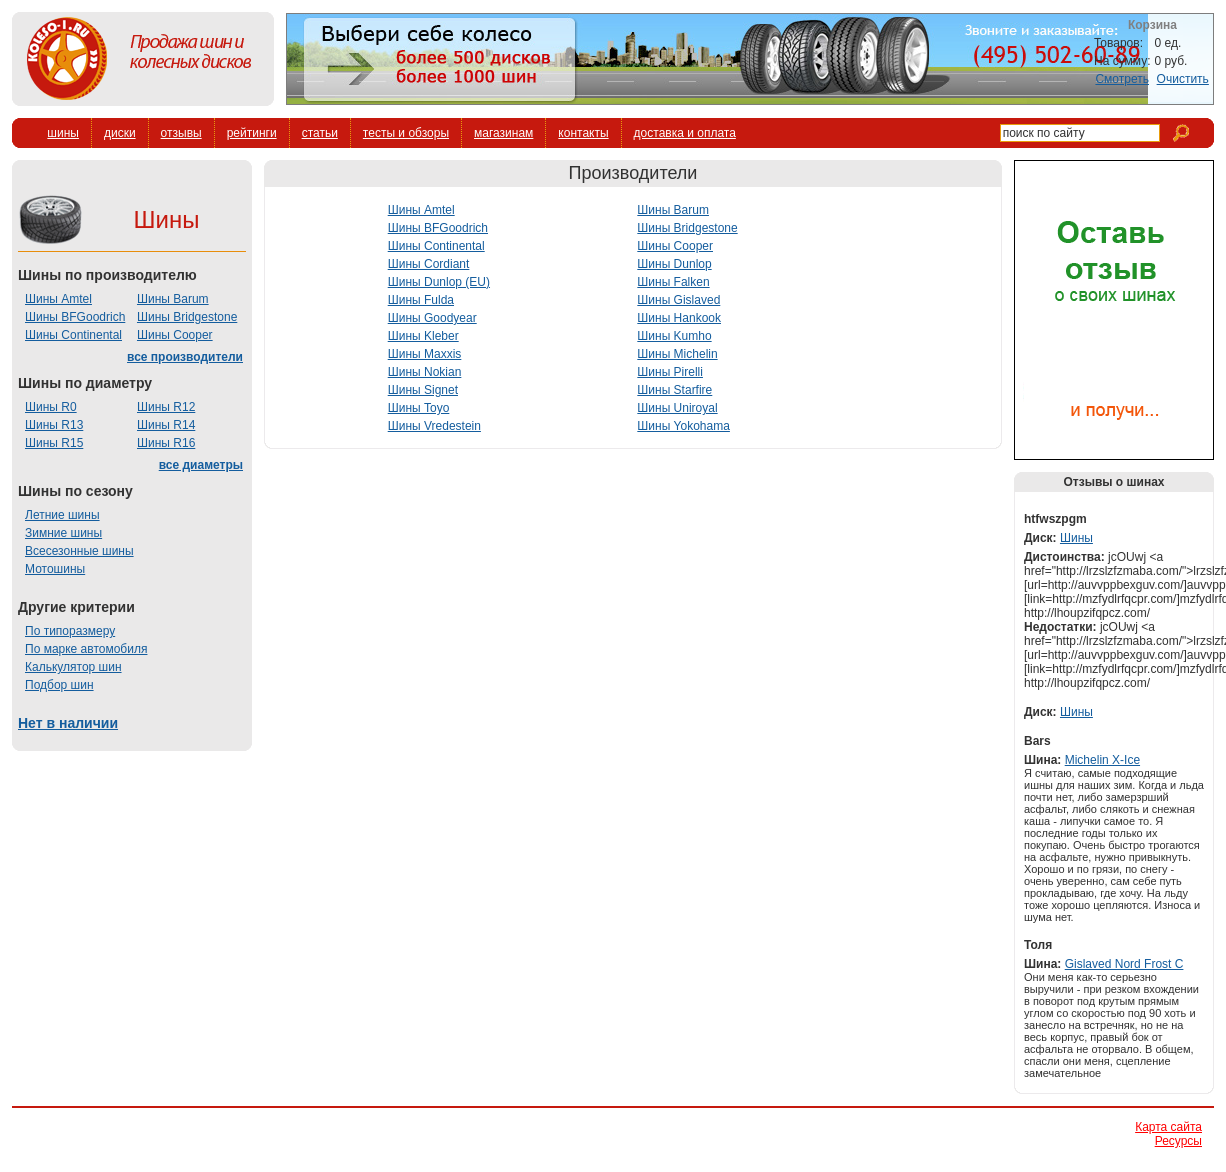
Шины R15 (54, 443)
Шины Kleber (423, 336)
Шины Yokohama (683, 426)
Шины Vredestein (434, 426)
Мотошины (55, 569)
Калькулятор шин (73, 667)
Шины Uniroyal (677, 408)
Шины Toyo (419, 408)
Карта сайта (1168, 1127)
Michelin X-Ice (1102, 760)
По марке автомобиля (86, 649)
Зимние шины (63, 533)
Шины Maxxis (425, 354)
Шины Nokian (425, 372)
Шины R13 (54, 425)
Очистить (1183, 79)
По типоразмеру (70, 631)
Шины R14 (166, 425)
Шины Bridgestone (187, 317)
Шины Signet (423, 390)
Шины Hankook (679, 318)
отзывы (181, 133)
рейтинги (252, 133)
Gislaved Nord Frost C (1124, 964)
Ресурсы (1178, 1141)
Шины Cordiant (429, 264)
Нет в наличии (68, 723)
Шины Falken (673, 282)
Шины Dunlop (674, 264)
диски (120, 133)
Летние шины (62, 515)
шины (63, 133)
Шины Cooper (175, 335)
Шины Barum (173, 299)
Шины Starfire (674, 390)
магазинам (503, 133)
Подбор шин (59, 685)
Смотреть (1122, 79)
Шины (1076, 538)
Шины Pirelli (670, 372)
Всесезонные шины (79, 551)
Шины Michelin (677, 354)
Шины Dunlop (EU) (439, 282)
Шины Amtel (58, 299)
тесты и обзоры (406, 133)
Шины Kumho (674, 336)
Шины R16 (166, 443)
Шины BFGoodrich (75, 317)
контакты (583, 133)
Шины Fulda (421, 300)
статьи (320, 133)
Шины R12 (166, 407)
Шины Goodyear (432, 318)
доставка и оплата (685, 133)
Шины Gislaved (678, 300)
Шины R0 (51, 407)
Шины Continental (73, 335)
